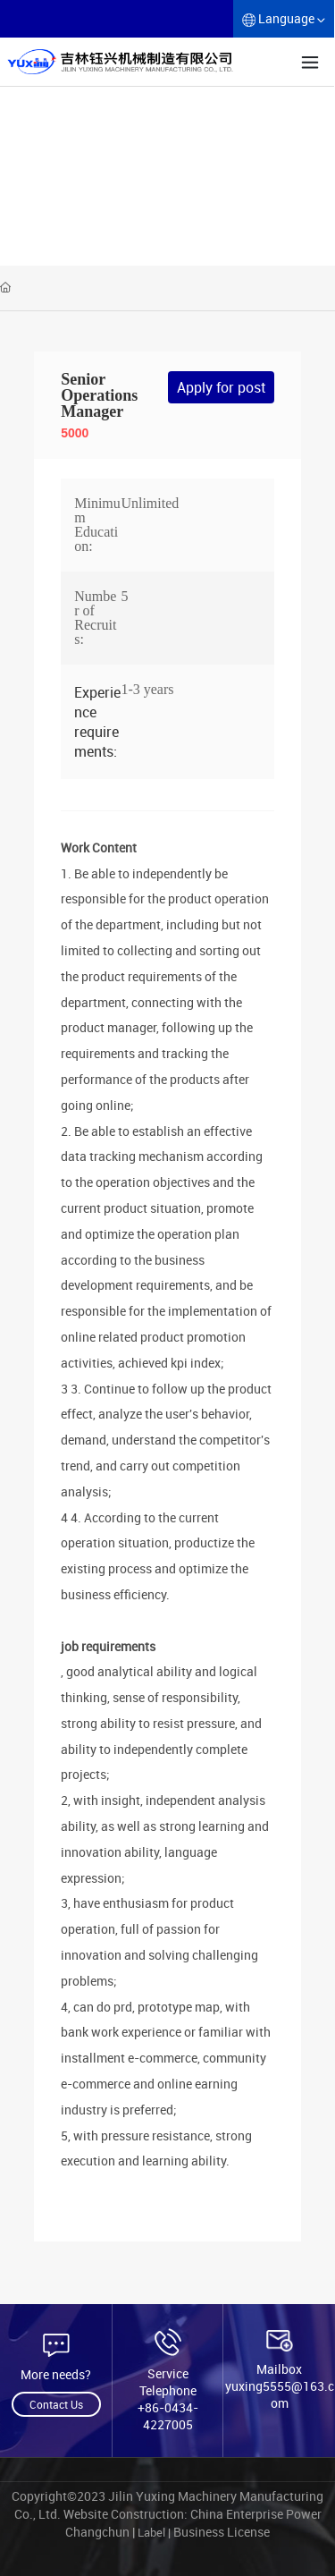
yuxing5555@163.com (279, 2394)
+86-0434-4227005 (168, 2416)
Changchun (98, 2531)
